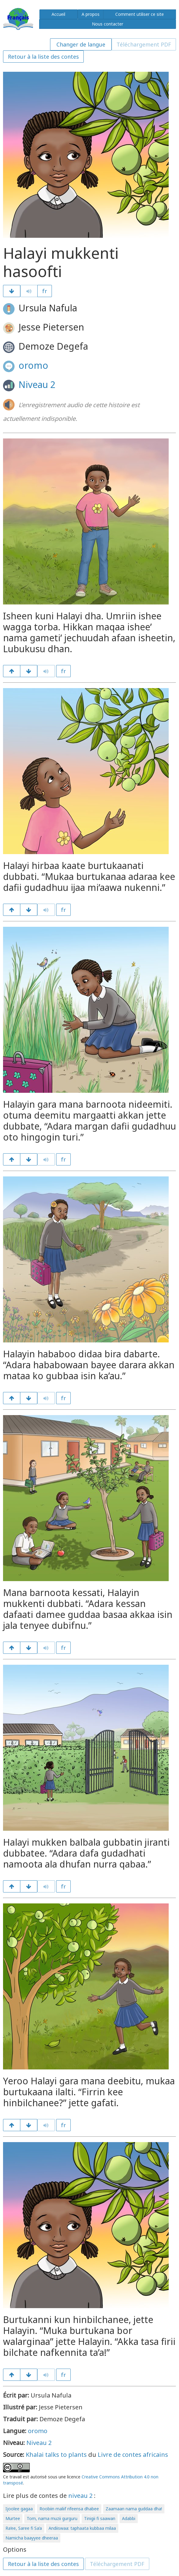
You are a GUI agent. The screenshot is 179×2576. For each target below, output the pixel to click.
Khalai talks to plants (56, 2454)
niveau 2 (80, 2495)
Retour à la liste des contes (43, 56)
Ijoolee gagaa (19, 2509)
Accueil (58, 14)
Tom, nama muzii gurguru (52, 2518)
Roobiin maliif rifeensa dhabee (69, 2509)
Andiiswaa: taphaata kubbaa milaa (82, 2528)
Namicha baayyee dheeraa (31, 2538)
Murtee (12, 2518)
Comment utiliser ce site (139, 14)
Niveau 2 (37, 384)
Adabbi (128, 2518)
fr (44, 291)
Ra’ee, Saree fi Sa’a (23, 2528)
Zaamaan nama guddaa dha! (134, 2509)
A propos (91, 14)
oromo (33, 365)
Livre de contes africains (133, 2454)
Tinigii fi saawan (99, 2518)
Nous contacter (107, 24)
